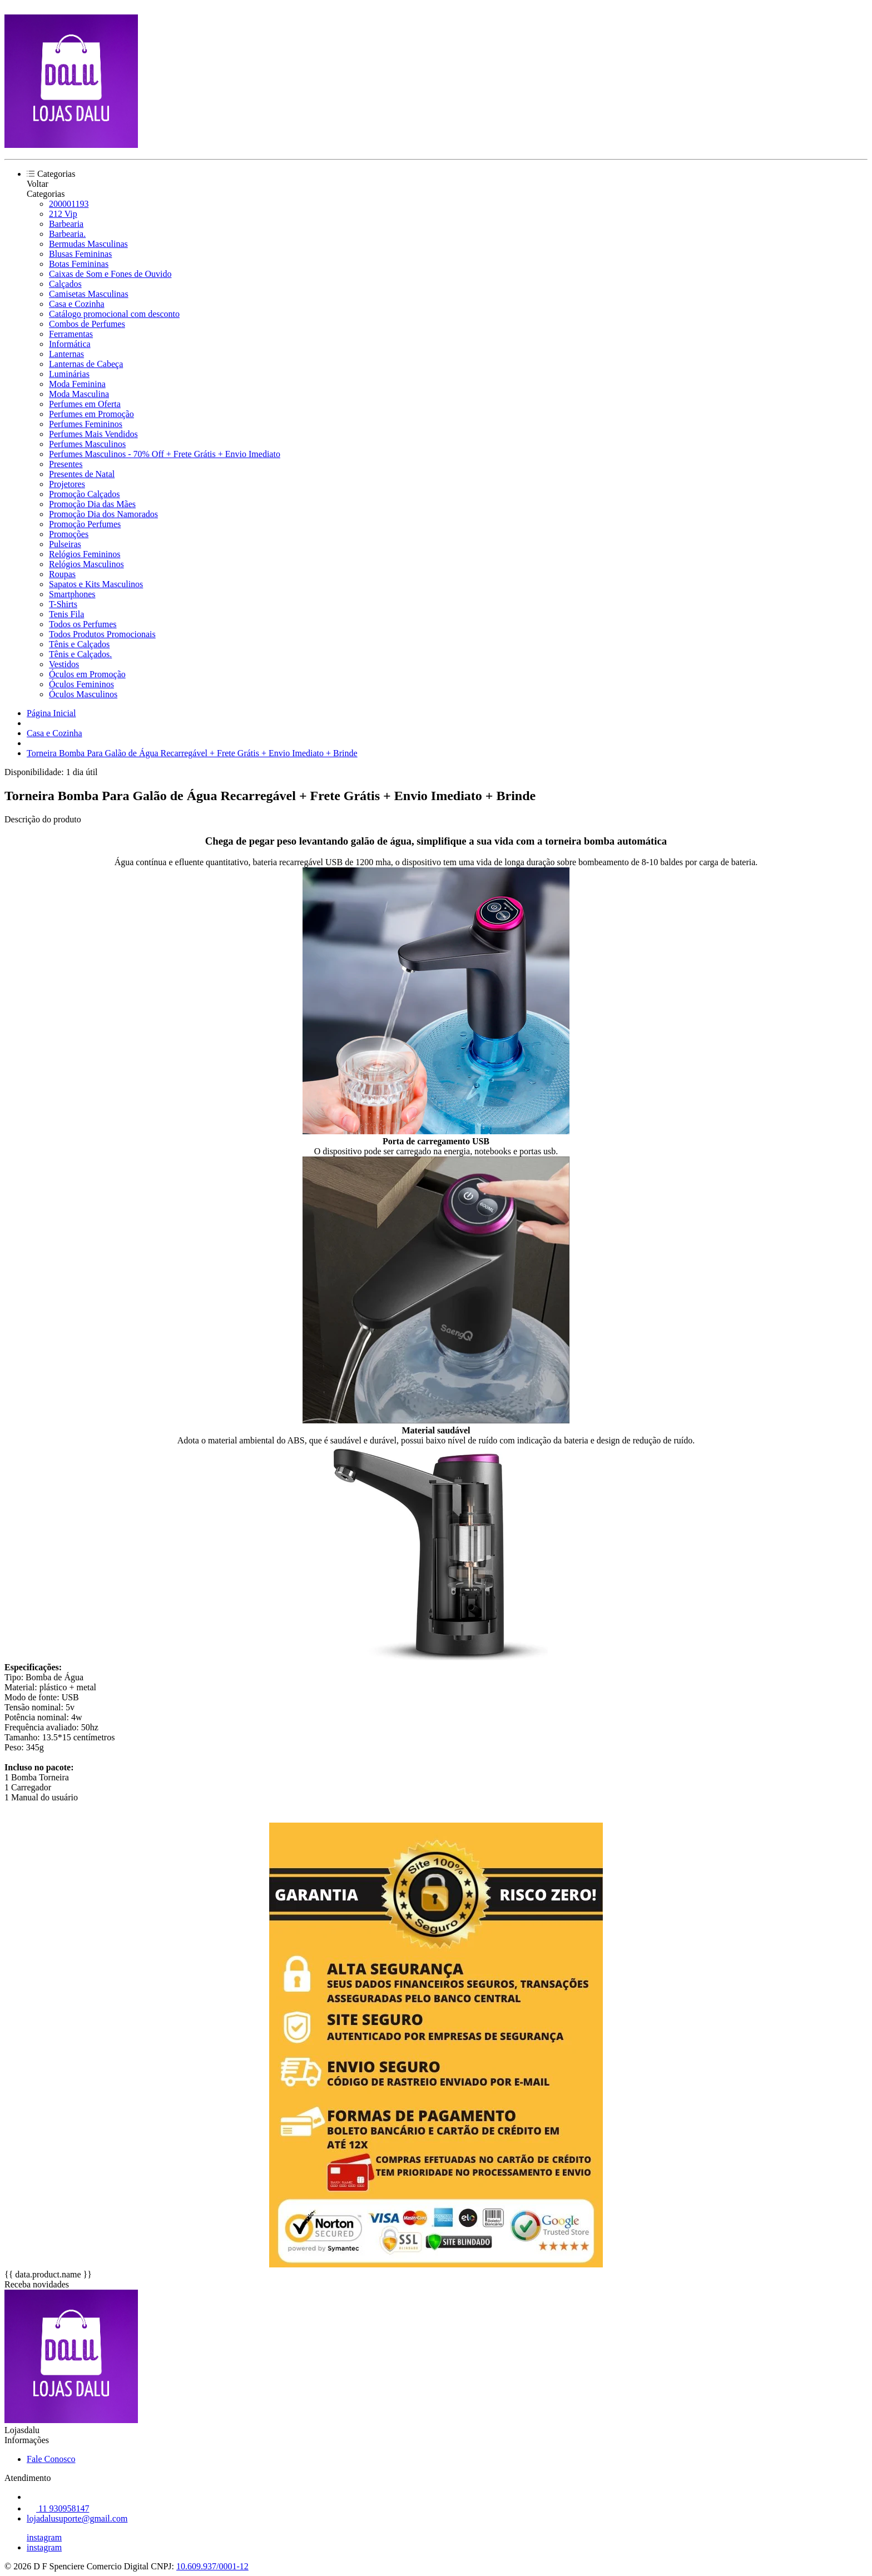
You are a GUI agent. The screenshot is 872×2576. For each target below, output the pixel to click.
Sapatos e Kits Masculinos (96, 584)
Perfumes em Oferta (85, 404)
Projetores (67, 484)
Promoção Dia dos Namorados (103, 514)
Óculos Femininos (81, 684)
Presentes (65, 464)
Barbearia (66, 224)
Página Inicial (51, 713)
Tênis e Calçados (79, 644)
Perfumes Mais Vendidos (93, 434)
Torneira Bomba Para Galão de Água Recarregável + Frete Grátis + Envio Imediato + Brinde (192, 753)
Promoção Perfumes (85, 524)
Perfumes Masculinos (87, 444)
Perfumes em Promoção (91, 414)
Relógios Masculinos (86, 564)
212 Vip (63, 214)
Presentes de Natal (82, 474)
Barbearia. (67, 234)
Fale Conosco (51, 2459)
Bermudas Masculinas (88, 244)
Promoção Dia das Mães (92, 504)
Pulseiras (65, 544)
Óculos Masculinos (83, 694)
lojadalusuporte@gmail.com (77, 2518)
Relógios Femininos (84, 554)
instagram (44, 2537)
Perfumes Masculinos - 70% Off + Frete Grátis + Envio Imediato (164, 454)
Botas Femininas (78, 264)
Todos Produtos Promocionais (102, 634)
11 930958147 (58, 2508)
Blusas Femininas (80, 254)
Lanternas (66, 354)
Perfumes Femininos (85, 424)
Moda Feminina (77, 384)
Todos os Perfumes (83, 624)
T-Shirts (63, 604)
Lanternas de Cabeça (86, 364)
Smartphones (72, 594)
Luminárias (69, 374)
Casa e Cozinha (77, 304)
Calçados (65, 284)
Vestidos (64, 664)
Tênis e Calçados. (80, 654)
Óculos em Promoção (87, 674)
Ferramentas (71, 334)
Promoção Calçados (84, 494)
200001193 (68, 204)
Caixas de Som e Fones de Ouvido (110, 274)
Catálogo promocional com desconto (114, 314)
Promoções (68, 534)
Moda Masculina (79, 394)
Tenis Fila (66, 614)
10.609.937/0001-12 (212, 2566)
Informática (70, 344)
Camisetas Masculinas (88, 294)
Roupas (62, 574)
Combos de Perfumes (87, 324)
